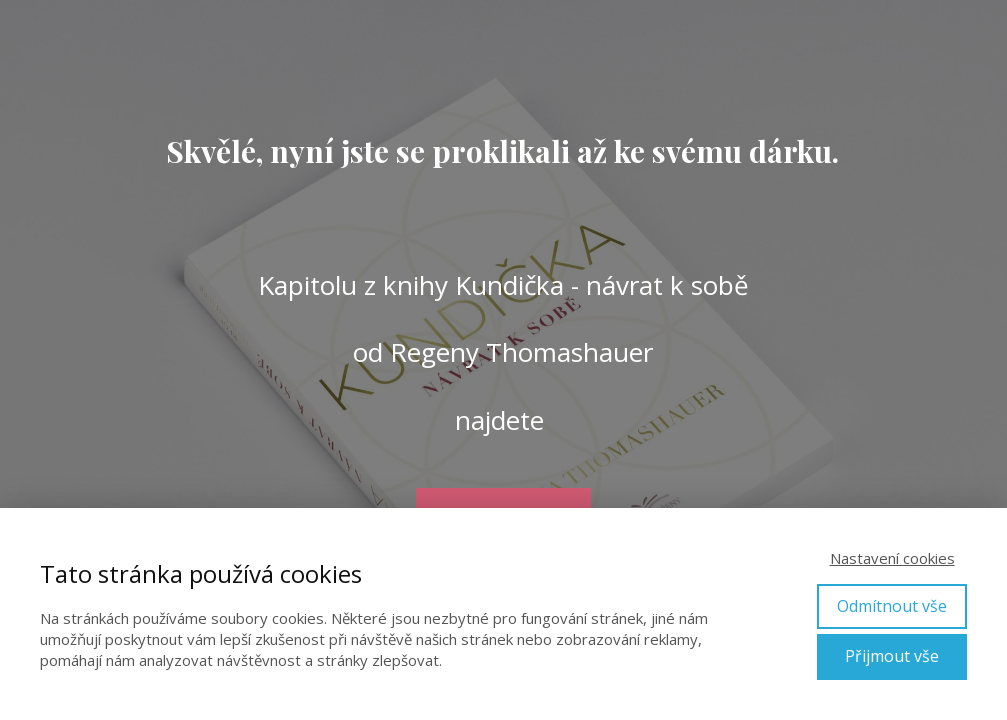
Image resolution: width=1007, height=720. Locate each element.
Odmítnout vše (892, 606)
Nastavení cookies (892, 558)
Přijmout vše (892, 656)
